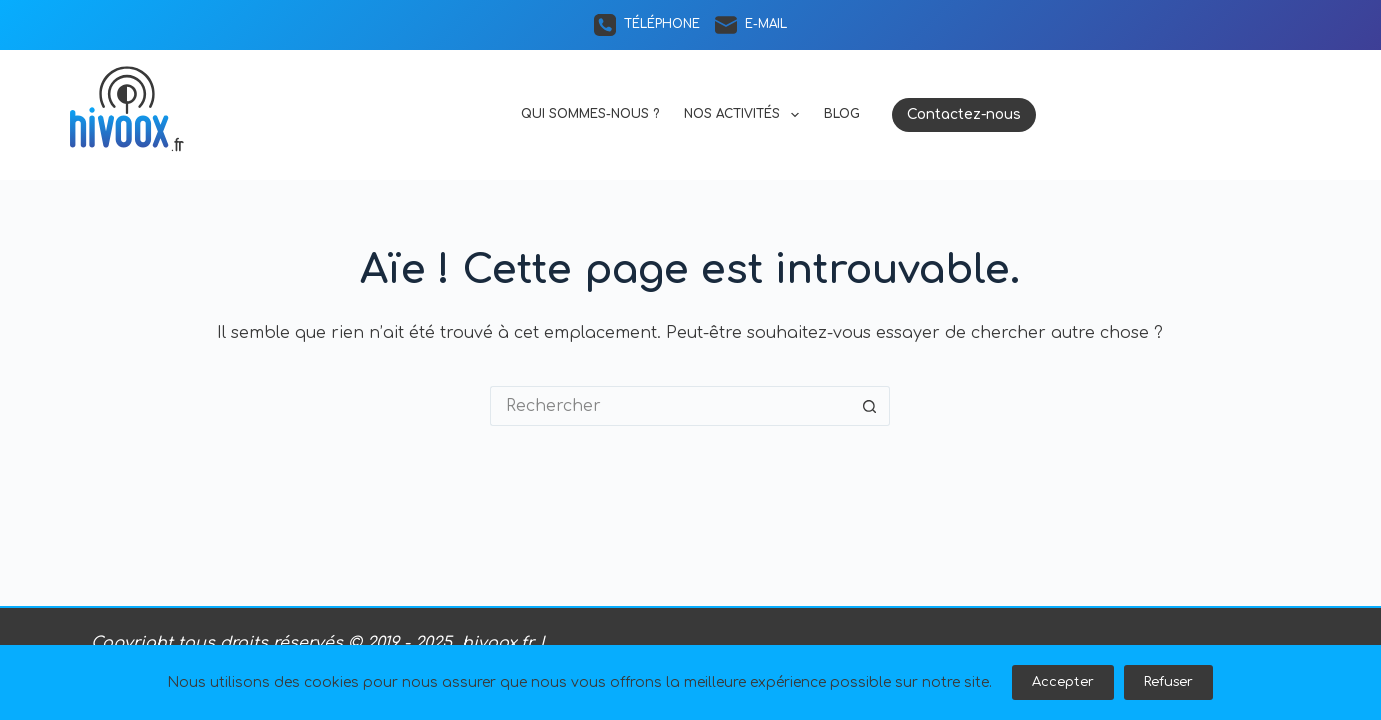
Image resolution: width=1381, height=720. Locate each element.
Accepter (1063, 682)
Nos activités (745, 115)
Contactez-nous (964, 114)
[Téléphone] (647, 25)
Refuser (1168, 682)
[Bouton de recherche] (870, 406)
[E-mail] (751, 25)
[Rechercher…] (670, 406)
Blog (842, 114)
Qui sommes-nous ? (590, 114)
